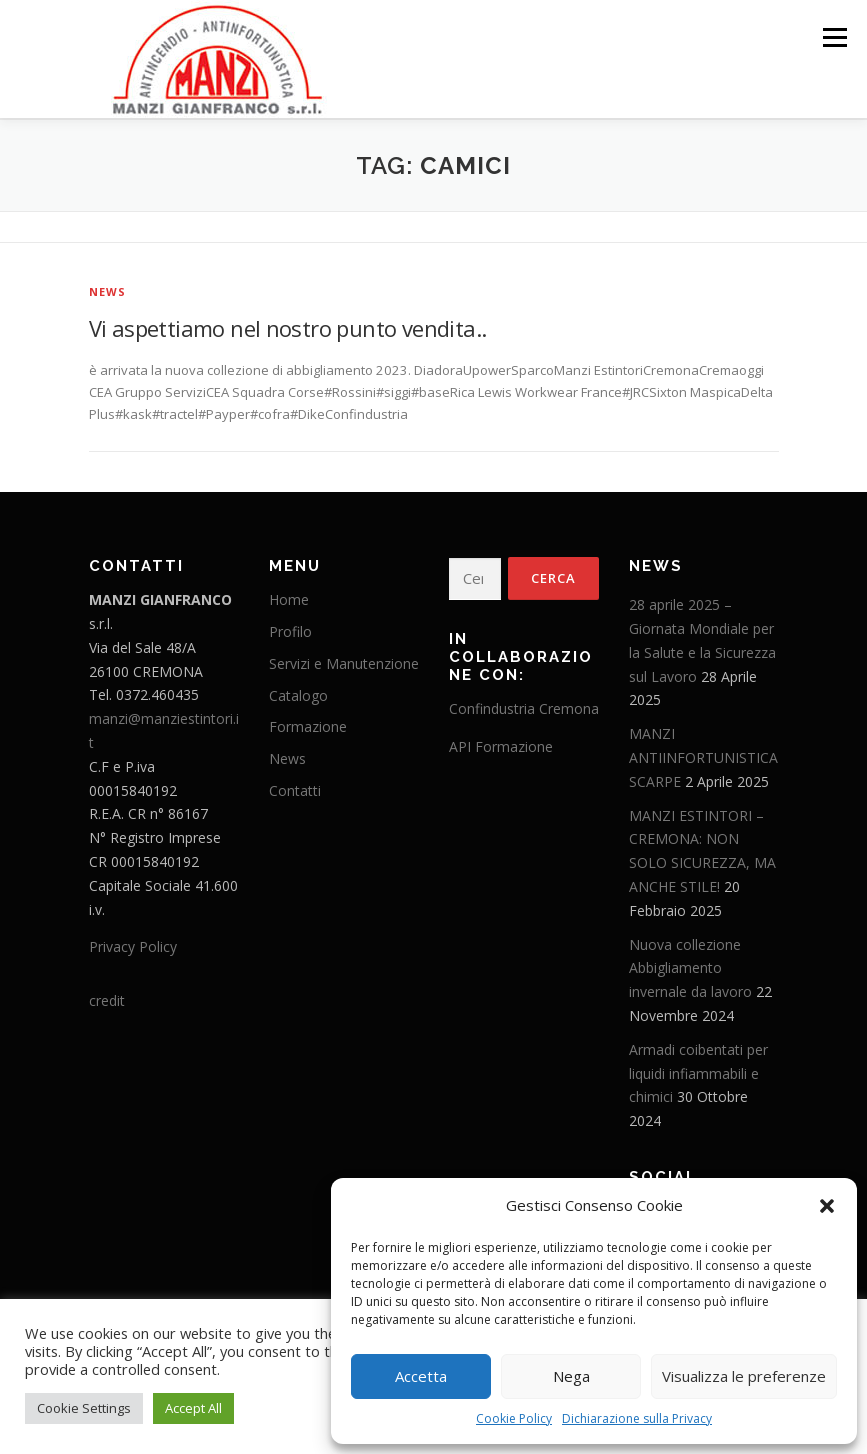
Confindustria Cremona (524, 708)
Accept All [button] (193, 1408)
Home (289, 599)
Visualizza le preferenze (744, 1376)
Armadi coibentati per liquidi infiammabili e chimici (698, 1072)
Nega (571, 1376)
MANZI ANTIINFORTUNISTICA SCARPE (703, 756)
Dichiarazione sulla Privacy (637, 1418)
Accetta (421, 1376)
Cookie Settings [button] (84, 1408)
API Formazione (501, 745)
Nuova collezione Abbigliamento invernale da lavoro (690, 967)
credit (107, 1000)
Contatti (295, 789)
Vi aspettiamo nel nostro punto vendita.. (288, 327)
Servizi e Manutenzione (344, 662)
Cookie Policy (514, 1418)
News (108, 290)
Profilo (290, 630)
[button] (827, 1206)
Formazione (308, 726)
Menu (834, 37)
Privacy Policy (133, 946)
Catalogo (298, 694)
